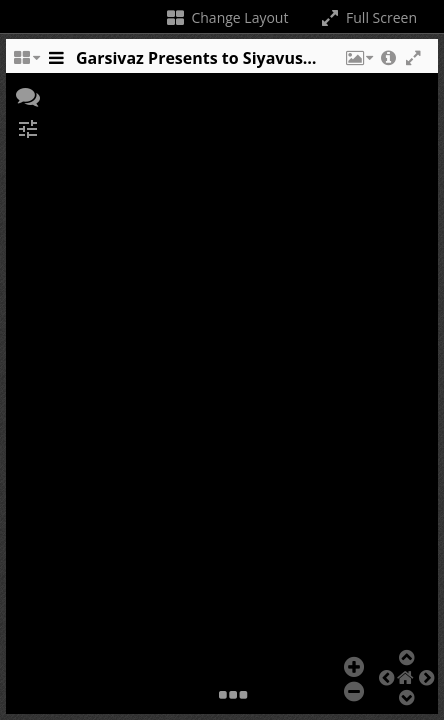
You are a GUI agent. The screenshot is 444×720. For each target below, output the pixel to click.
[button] (358, 63)
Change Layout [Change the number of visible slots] (226, 17)
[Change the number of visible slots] (26, 63)
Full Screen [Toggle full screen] (367, 17)
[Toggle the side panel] (56, 63)
